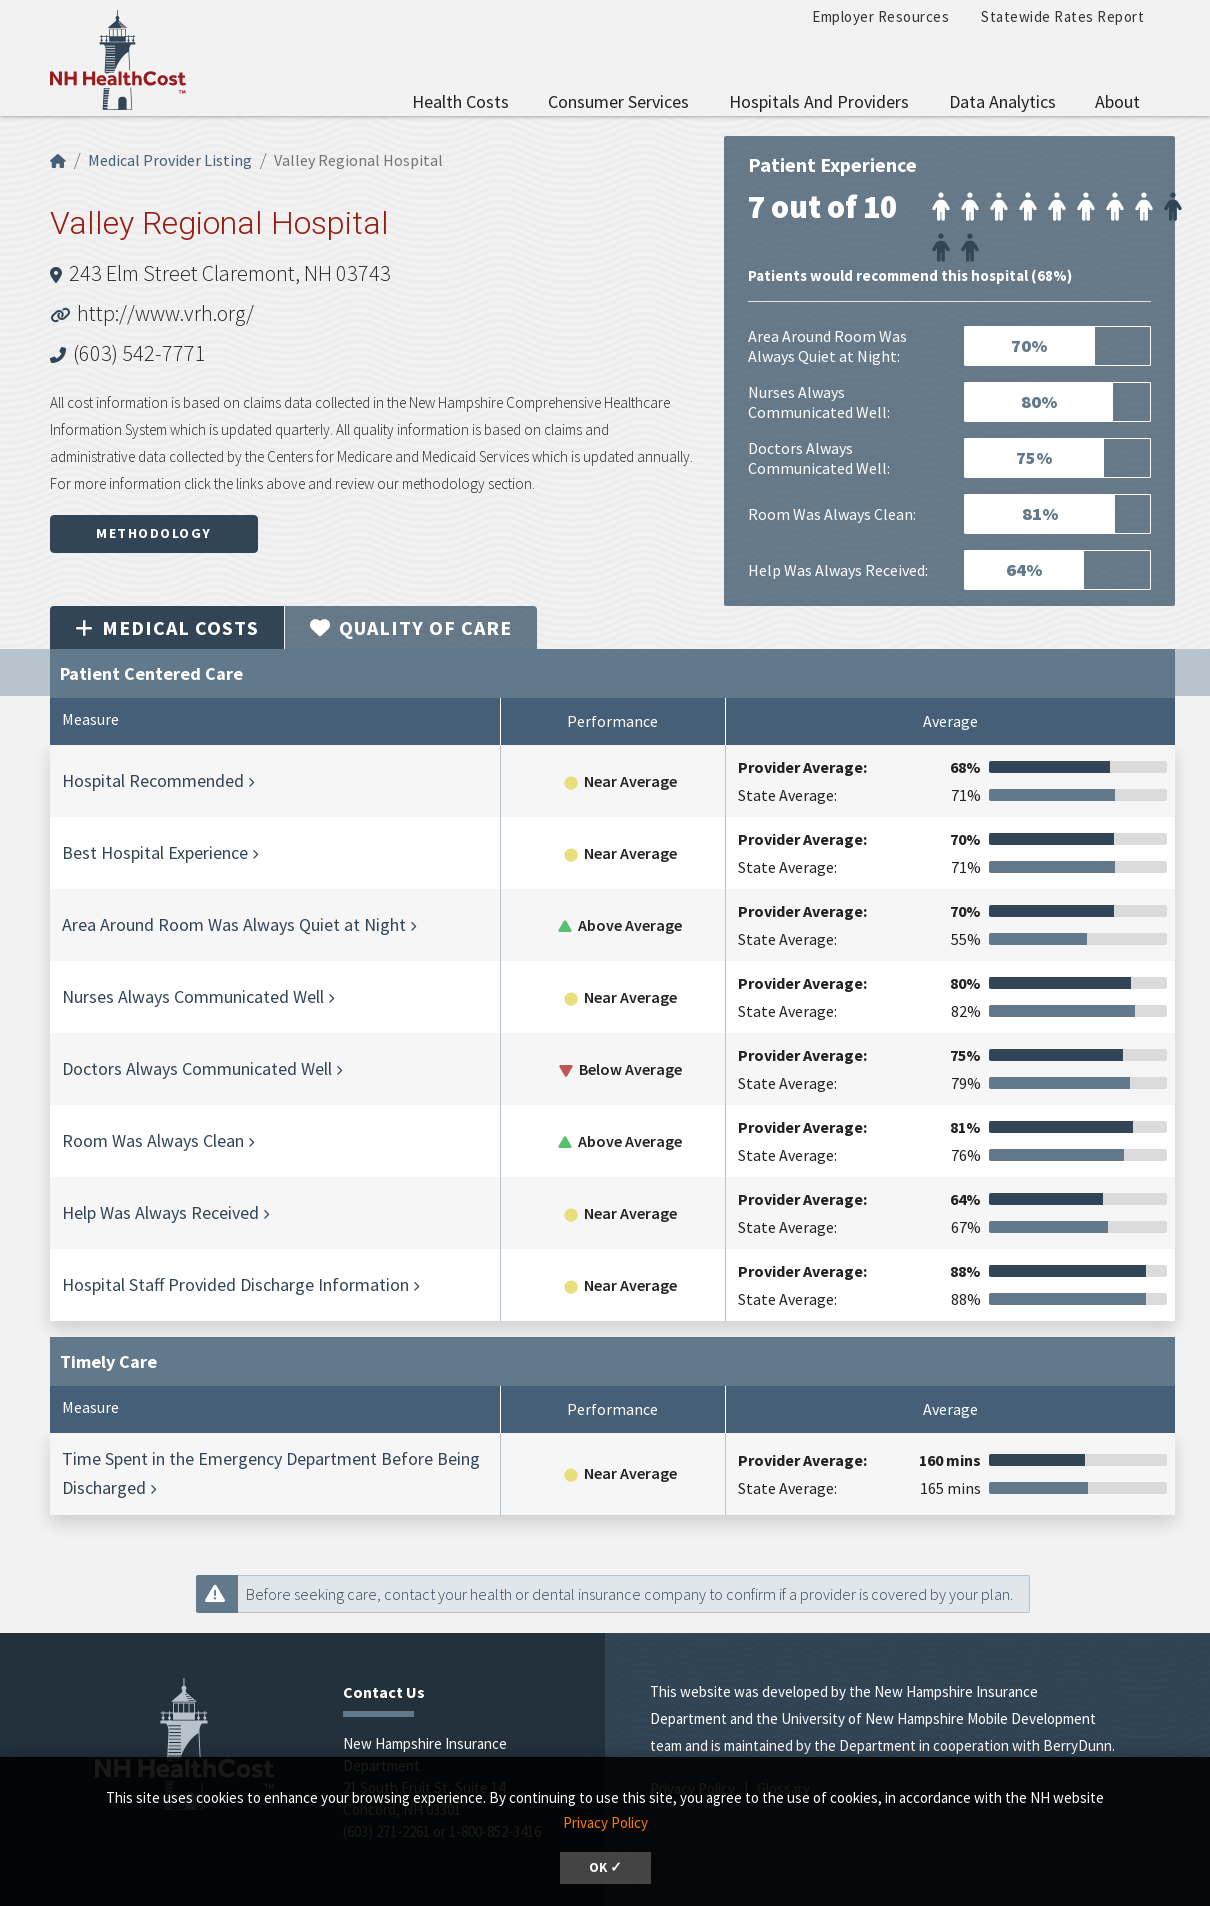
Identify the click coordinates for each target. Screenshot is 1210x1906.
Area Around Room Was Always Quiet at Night (234, 924)
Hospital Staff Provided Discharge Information (235, 1284)
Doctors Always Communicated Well (197, 1068)
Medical (167, 627)
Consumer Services (618, 101)
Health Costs (460, 101)
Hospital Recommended (153, 780)
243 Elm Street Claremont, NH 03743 (230, 273)
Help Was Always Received (160, 1212)
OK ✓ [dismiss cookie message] (605, 1867)
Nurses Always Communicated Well (193, 996)
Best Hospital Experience (155, 852)
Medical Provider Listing (170, 160)
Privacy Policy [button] (605, 1822)
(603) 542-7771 (139, 353)
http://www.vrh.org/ (165, 313)
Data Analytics (1002, 101)
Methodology (154, 533)
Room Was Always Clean (153, 1140)
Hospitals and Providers (819, 101)
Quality (411, 627)
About (1117, 101)
